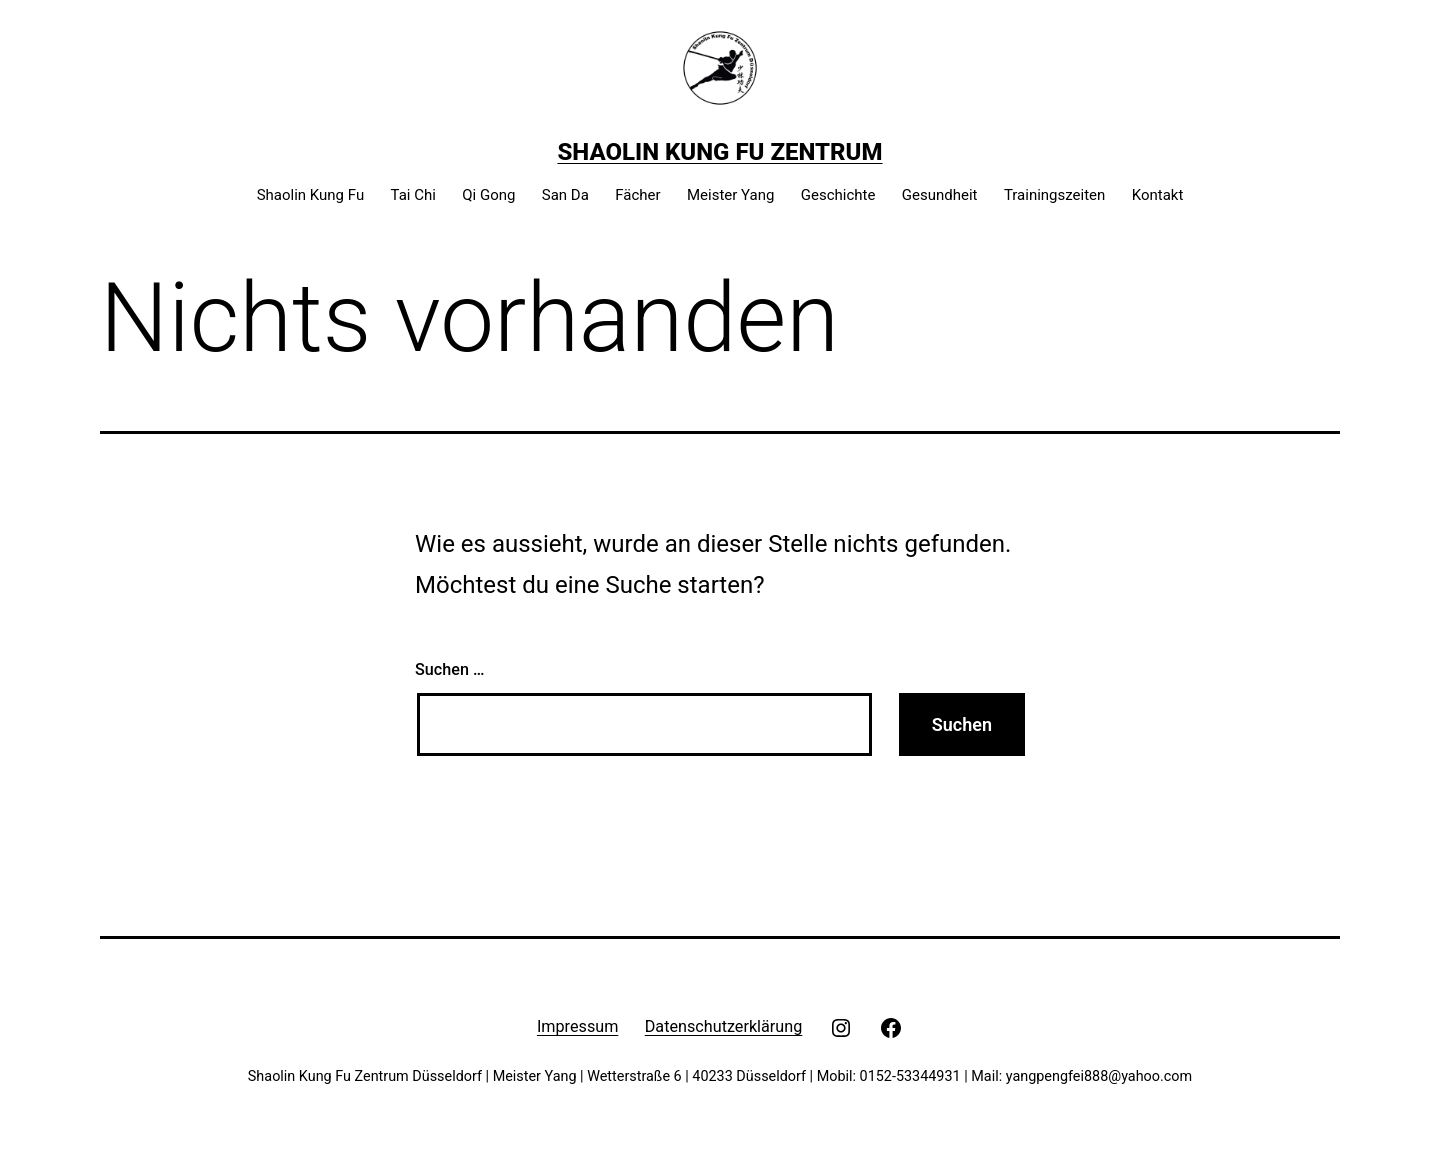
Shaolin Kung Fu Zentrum (719, 152)
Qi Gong (488, 195)
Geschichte (838, 195)
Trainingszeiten (1054, 195)
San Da (565, 195)
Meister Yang (730, 195)
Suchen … (449, 669)
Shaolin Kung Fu (311, 195)
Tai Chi (413, 195)
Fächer (637, 195)
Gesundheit (940, 195)
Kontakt (1158, 195)
